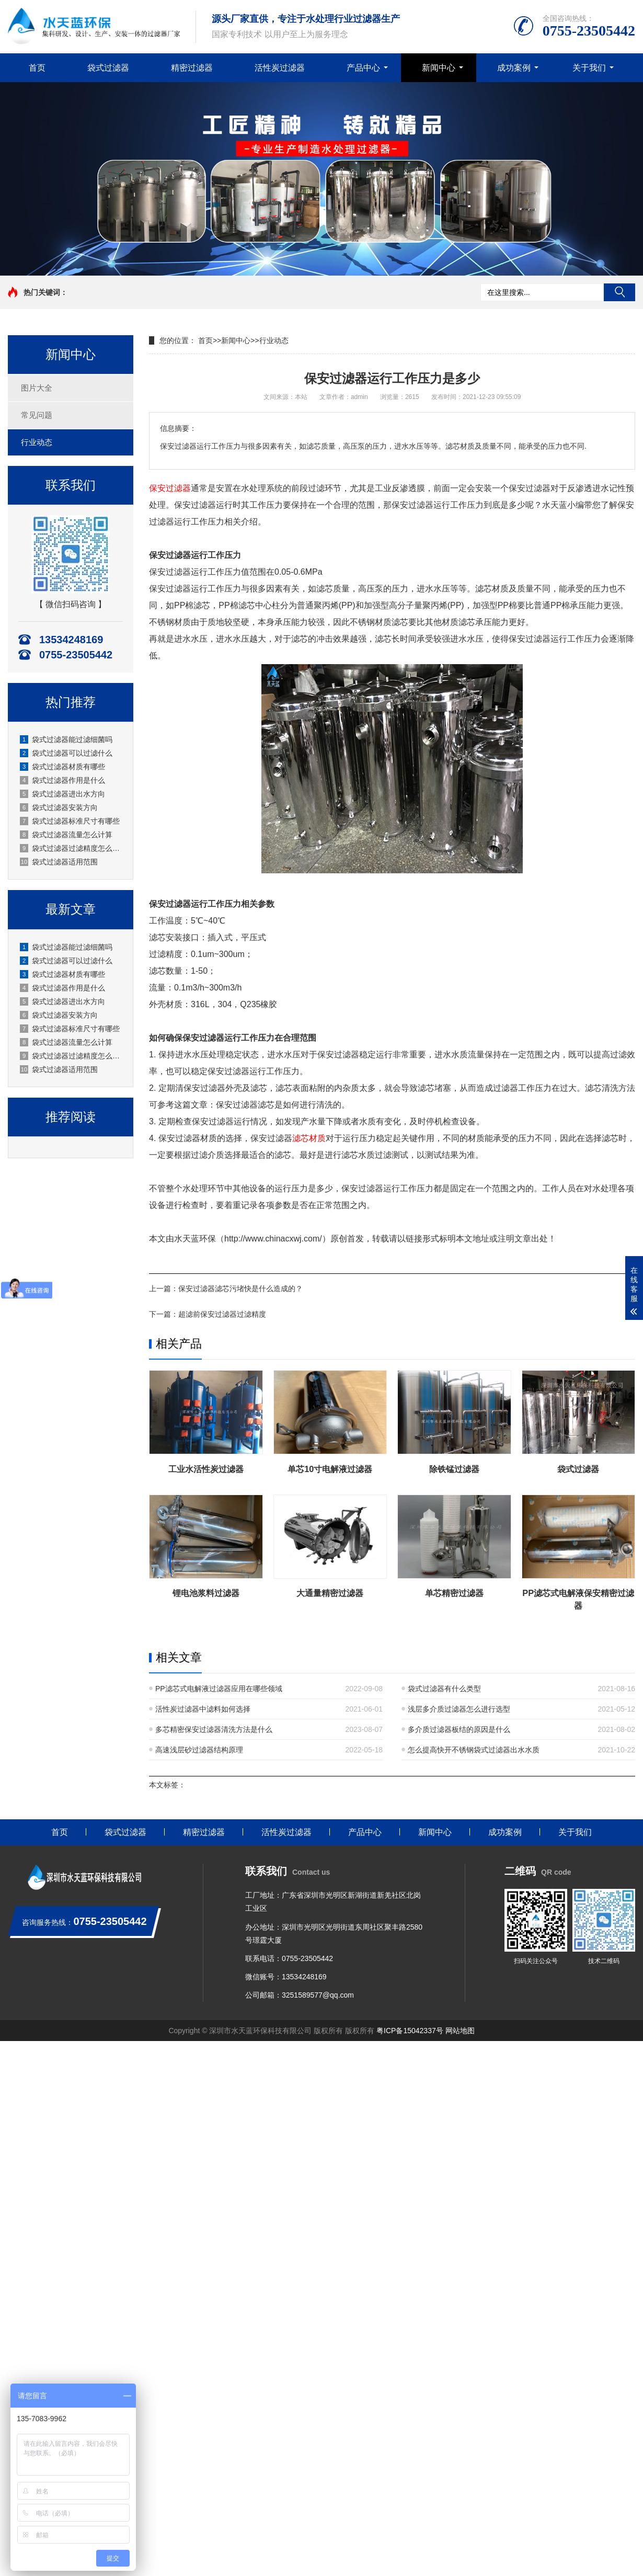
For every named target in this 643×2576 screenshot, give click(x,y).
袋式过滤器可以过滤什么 (66, 753)
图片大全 (36, 387)
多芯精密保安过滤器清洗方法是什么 (213, 1729)
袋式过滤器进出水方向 (62, 794)
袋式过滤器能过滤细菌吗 (66, 739)
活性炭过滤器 (280, 67)
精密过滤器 (192, 67)
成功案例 (514, 67)
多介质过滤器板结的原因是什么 (459, 1729)
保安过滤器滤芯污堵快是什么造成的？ (240, 1288)
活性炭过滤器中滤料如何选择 (202, 1709)
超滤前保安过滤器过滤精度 (222, 1314)
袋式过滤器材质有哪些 (62, 766)
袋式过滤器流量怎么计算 (66, 834)
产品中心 (363, 67)
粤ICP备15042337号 (409, 2030)
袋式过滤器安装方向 (59, 807)
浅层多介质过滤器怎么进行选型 (459, 1709)
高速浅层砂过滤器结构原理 (199, 1750)
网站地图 (460, 2030)
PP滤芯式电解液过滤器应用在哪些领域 (218, 1688)
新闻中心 (438, 67)
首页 (37, 67)
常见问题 (36, 415)
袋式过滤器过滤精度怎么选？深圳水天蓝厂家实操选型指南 (71, 848)
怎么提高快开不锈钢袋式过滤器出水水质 (473, 1750)
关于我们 (589, 67)
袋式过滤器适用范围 (59, 862)
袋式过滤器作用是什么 (62, 780)
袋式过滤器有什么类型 (444, 1688)
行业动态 (36, 442)
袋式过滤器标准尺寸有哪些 (70, 821)
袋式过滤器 (108, 67)
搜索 (619, 292)
